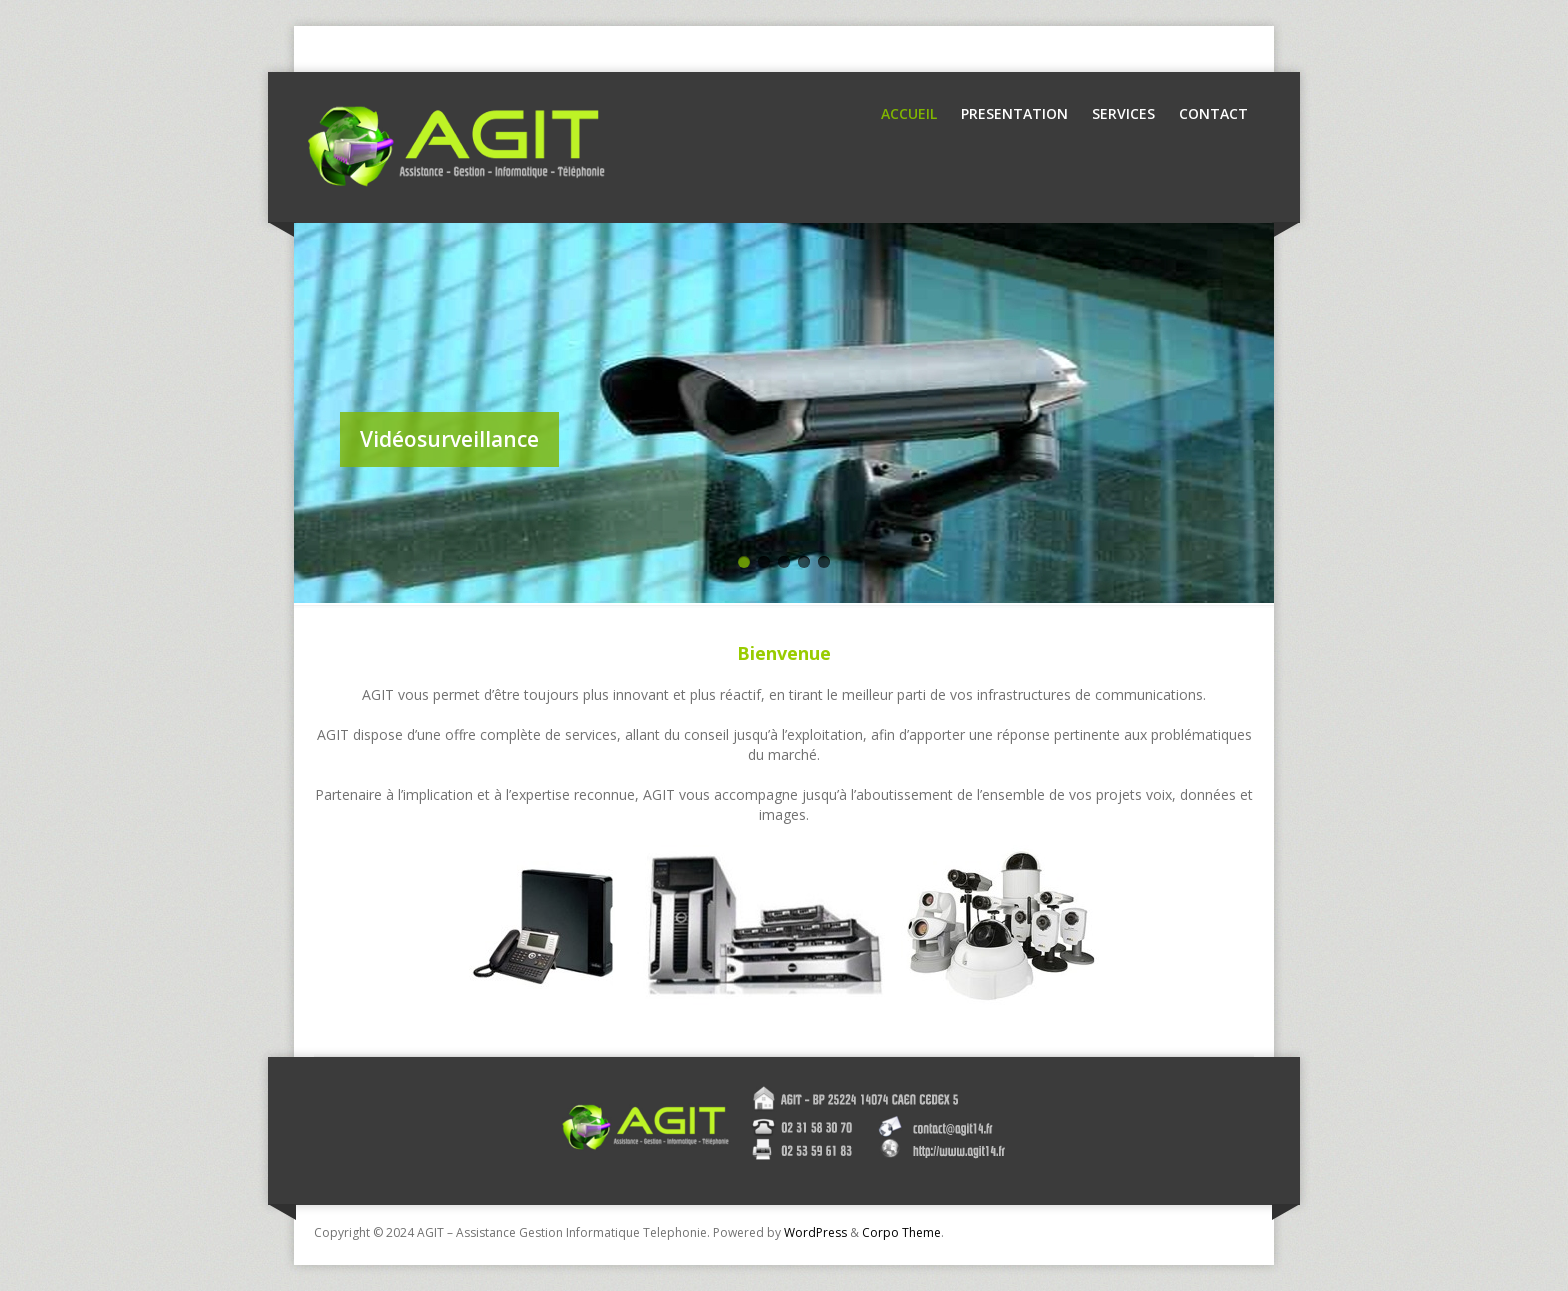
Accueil (909, 113)
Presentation (1014, 113)
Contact (1213, 113)
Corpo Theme (901, 1232)
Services (1123, 113)
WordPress (815, 1232)
